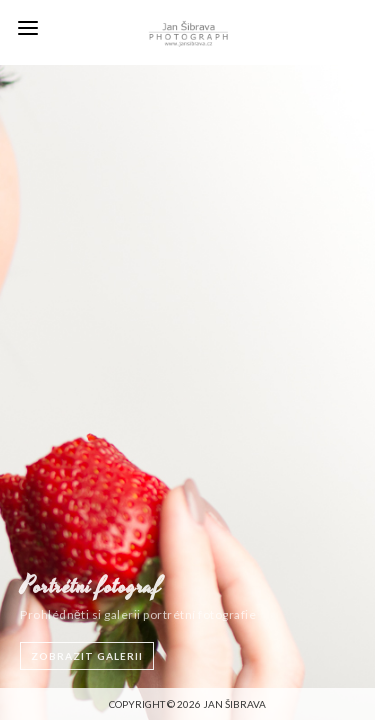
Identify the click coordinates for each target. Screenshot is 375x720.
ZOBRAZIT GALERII (87, 656)
